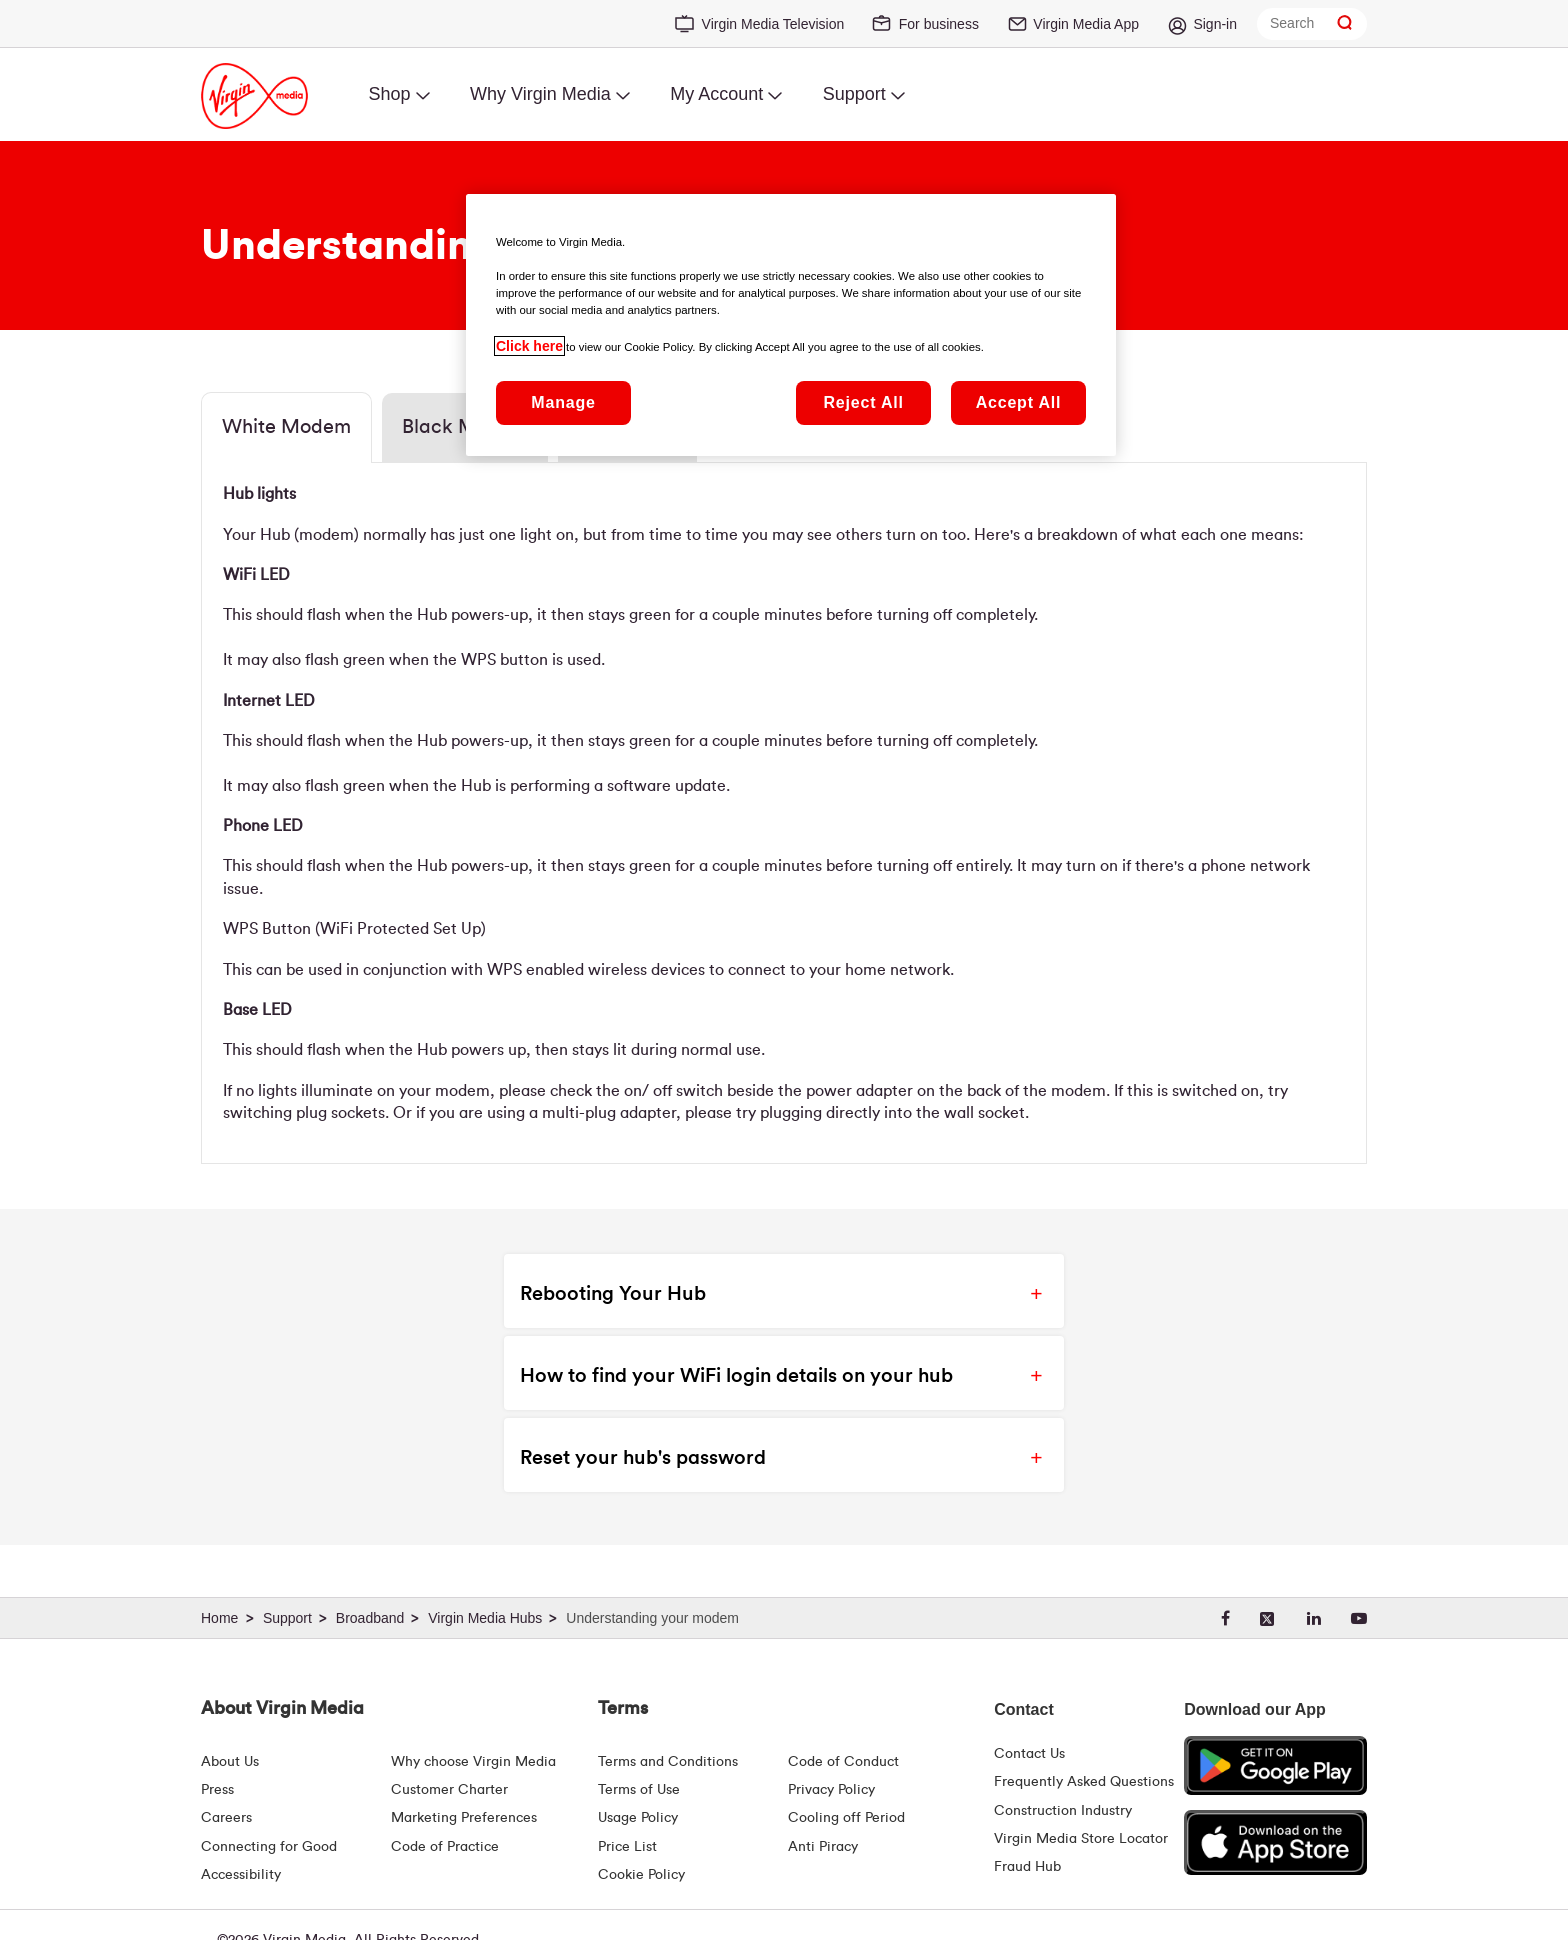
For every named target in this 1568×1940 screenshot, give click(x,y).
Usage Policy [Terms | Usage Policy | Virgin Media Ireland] (638, 1818)
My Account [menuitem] (716, 94)
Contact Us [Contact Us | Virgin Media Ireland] (1029, 1754)
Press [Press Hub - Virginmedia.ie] (217, 1790)
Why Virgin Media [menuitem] (540, 94)
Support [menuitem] (854, 94)
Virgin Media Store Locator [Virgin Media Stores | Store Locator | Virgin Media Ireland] (1081, 1839)
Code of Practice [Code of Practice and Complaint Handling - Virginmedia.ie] (445, 1847)
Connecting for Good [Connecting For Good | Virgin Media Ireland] (269, 1847)
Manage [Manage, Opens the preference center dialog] (563, 402)
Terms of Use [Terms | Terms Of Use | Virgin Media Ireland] (639, 1790)
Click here (529, 346)
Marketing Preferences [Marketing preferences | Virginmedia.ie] (464, 1818)
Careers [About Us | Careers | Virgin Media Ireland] (226, 1818)
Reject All (863, 402)
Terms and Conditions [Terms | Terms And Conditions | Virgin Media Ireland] (668, 1762)
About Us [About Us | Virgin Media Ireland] (230, 1762)
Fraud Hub (1027, 1867)
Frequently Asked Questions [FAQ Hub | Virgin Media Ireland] (1084, 1782)
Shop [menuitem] (389, 94)
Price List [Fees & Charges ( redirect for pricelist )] (627, 1847)
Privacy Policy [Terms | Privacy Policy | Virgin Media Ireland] (831, 1790)
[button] (767, 1291)
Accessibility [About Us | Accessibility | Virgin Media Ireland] (241, 1875)
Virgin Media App (1086, 24)
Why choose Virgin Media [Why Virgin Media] (473, 1762)
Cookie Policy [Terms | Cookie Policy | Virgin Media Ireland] (641, 1875)
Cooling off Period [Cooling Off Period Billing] (846, 1818)
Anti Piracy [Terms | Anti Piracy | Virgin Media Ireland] (823, 1847)
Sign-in (1215, 24)
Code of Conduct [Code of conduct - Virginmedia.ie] (843, 1762)
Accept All (1019, 402)
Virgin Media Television (773, 24)
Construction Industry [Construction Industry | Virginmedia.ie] (1063, 1811)
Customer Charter (449, 1790)
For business (939, 24)
